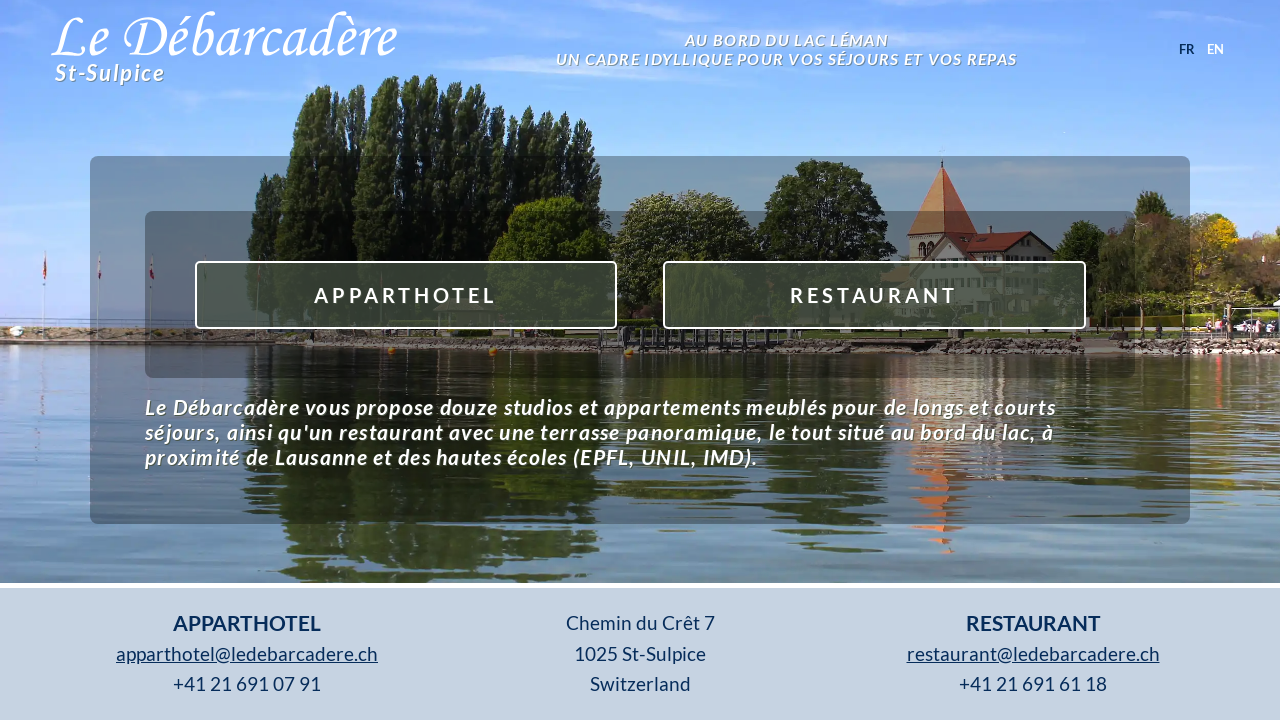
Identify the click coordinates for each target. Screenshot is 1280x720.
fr (1187, 49)
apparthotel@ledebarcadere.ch (247, 653)
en (1215, 49)
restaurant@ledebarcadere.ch (1033, 653)
